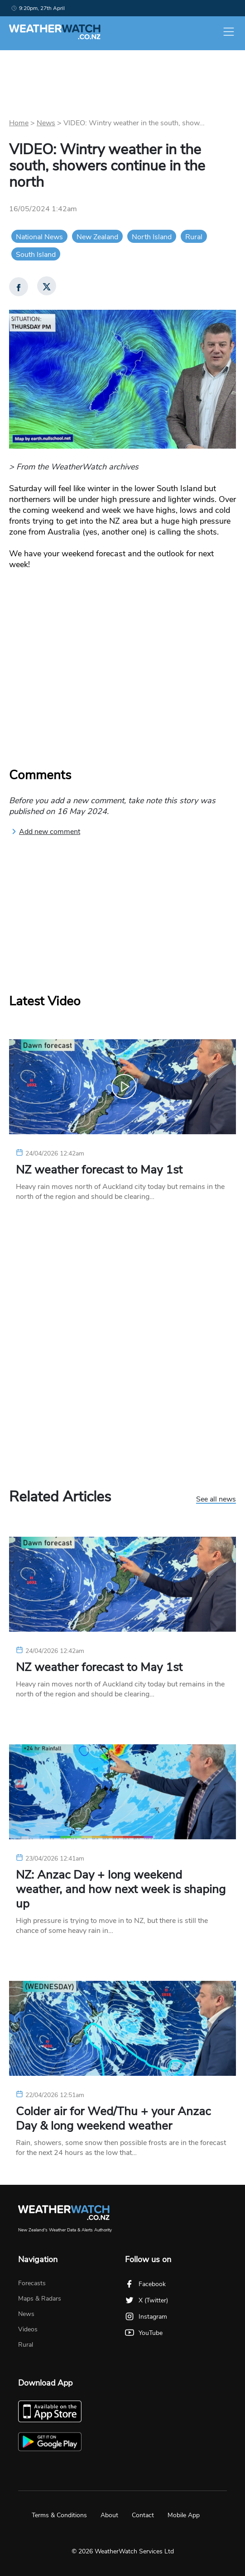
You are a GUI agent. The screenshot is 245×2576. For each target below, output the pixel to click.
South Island (36, 255)
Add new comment (45, 832)
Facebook (145, 2284)
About (109, 2515)
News (46, 123)
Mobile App (184, 2515)
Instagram (146, 2316)
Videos (28, 2329)
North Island (152, 237)
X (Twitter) (146, 2300)
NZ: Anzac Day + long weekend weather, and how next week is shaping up (121, 1889)
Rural (193, 237)
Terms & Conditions (59, 2515)
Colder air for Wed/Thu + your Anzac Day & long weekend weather (113, 2118)
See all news (216, 1500)
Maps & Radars (39, 2298)
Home (19, 123)
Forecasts (32, 2283)
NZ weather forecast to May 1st (99, 1170)
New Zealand (97, 237)
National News (39, 237)
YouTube (144, 2333)
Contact (143, 2515)
